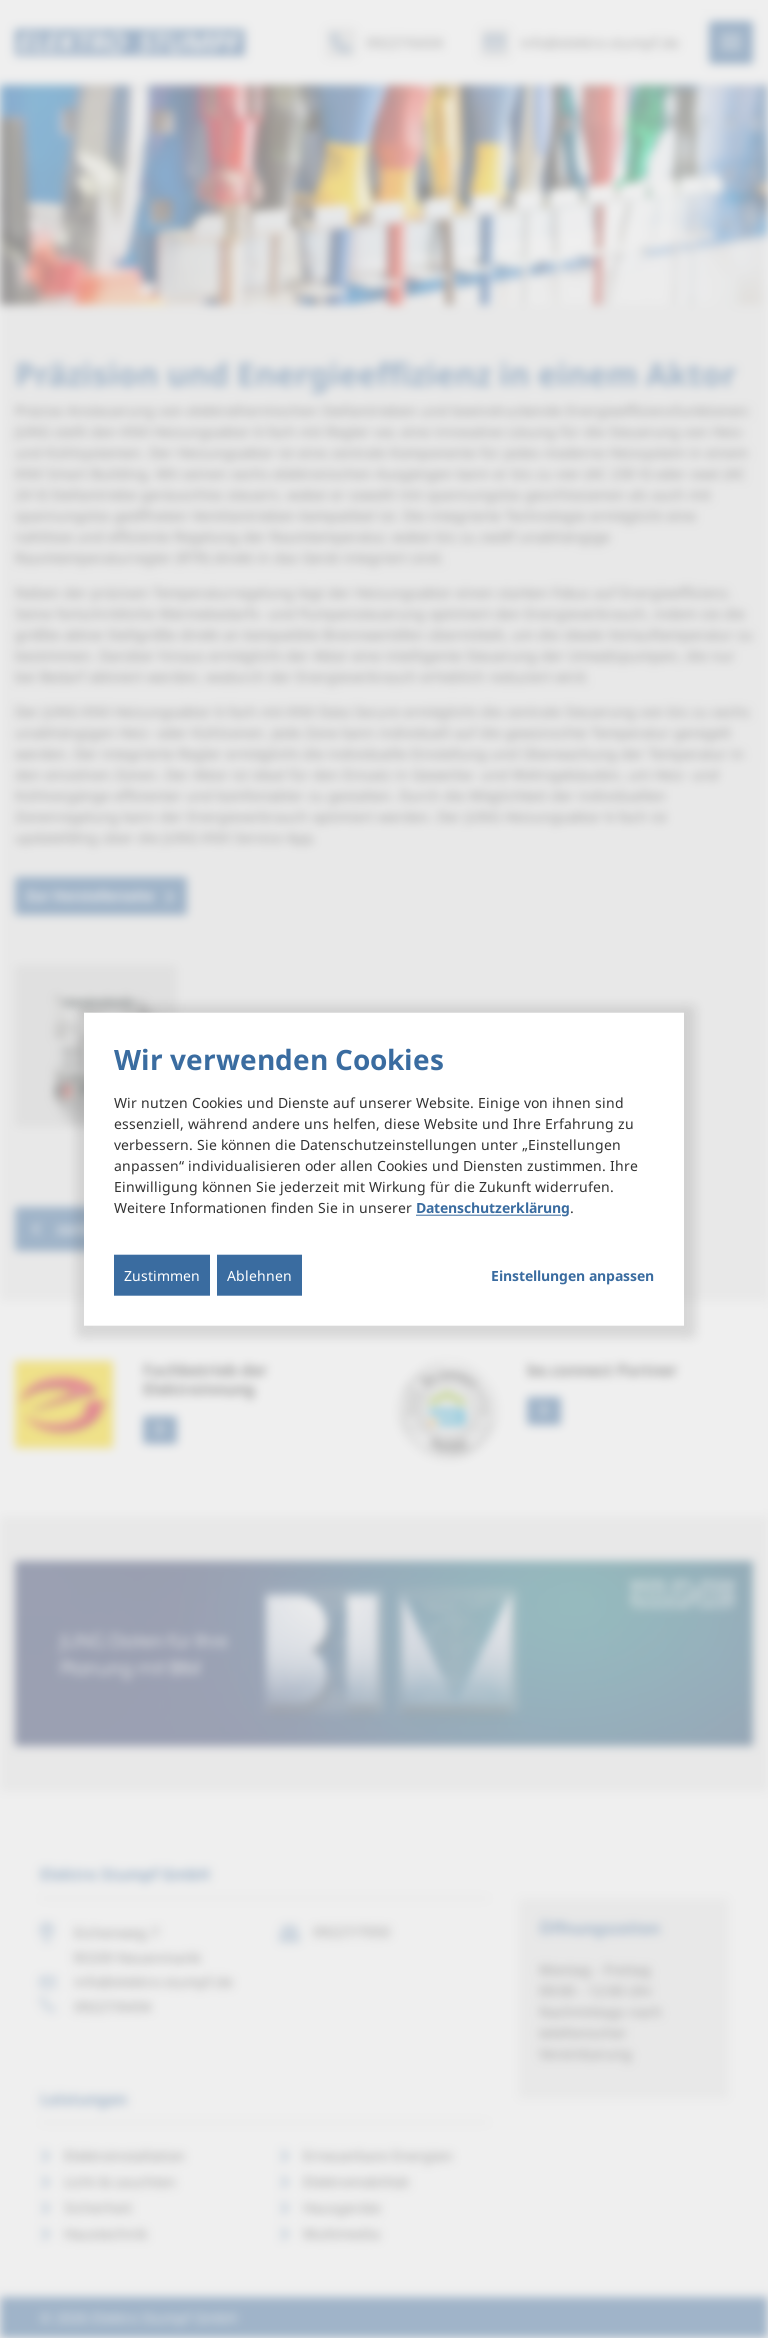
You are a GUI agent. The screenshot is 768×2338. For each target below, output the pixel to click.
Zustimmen (162, 1274)
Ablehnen (259, 1274)
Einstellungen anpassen (572, 1275)
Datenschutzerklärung (493, 1206)
